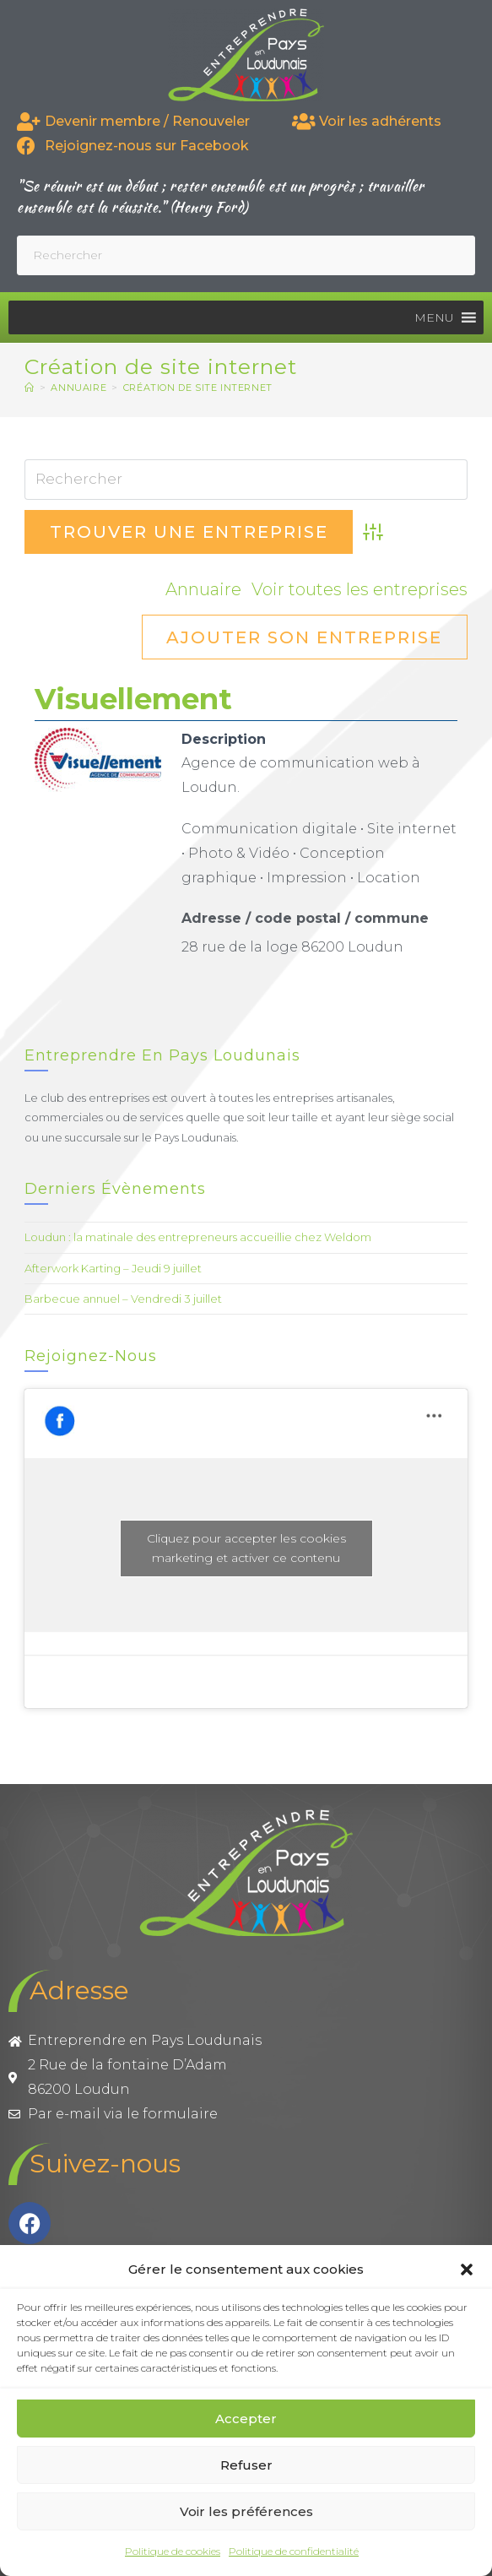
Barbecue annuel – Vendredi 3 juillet (123, 1298)
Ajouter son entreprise (304, 637)
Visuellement (133, 699)
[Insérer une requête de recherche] (246, 255)
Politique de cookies (172, 2551)
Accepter (246, 2419)
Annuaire (203, 589)
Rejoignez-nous (90, 1356)
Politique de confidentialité (294, 2551)
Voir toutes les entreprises (359, 589)
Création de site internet (198, 387)
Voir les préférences (246, 2511)
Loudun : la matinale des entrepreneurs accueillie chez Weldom (197, 1237)
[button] (466, 2269)
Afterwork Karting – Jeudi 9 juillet (113, 1268)
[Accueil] (29, 387)
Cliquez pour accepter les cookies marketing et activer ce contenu (246, 1548)
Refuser (246, 2465)
